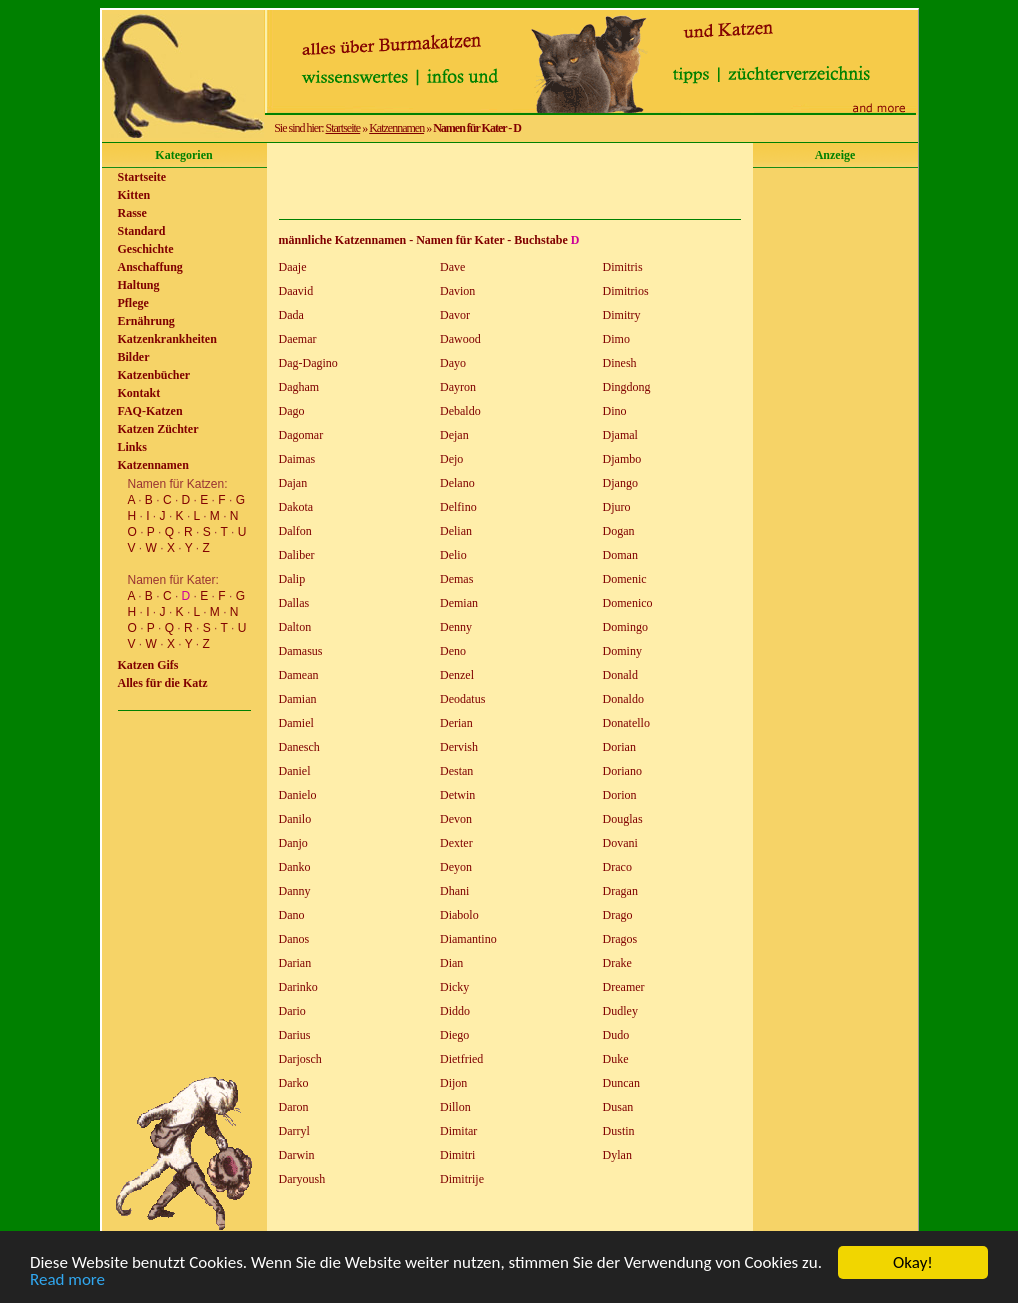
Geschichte (146, 249)
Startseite (343, 128)
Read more (67, 1280)
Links (132, 447)
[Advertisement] (510, 181)
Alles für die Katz (163, 683)
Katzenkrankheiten (167, 339)
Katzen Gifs (148, 665)
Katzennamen (396, 128)
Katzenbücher (154, 375)
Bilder (134, 357)
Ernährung (146, 321)
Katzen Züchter (158, 429)
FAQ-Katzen (150, 411)
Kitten (134, 195)
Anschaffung (150, 267)
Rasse (132, 213)
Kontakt (139, 393)
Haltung (139, 285)
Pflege (133, 303)
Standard (142, 231)
